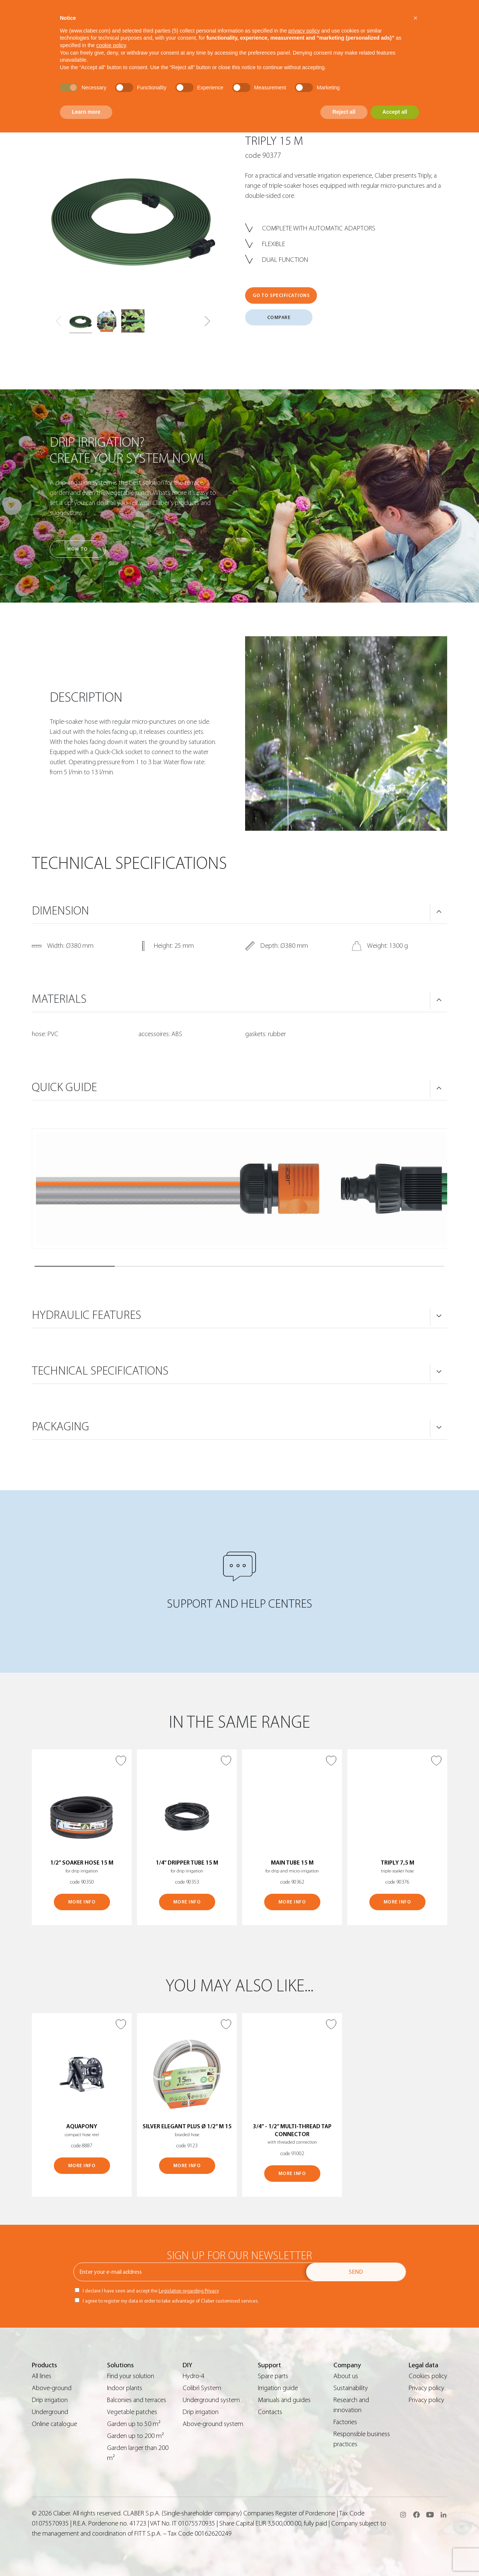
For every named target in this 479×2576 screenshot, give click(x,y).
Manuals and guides (284, 2400)
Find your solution (130, 2376)
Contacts (270, 2412)
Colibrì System (202, 2388)
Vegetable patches (132, 2412)
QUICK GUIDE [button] (64, 1087)
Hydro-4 (193, 2376)
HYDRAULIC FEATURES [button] (86, 1315)
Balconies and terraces (136, 2400)
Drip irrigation (50, 2400)
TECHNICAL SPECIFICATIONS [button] (100, 1371)
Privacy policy (426, 2388)
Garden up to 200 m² (135, 2436)
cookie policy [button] (111, 45)
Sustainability (350, 2388)
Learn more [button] (86, 112)
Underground (50, 2412)
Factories (345, 2422)
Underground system (211, 2400)
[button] (207, 321)
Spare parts (273, 2376)
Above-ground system (213, 2424)
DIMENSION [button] (60, 911)
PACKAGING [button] (60, 1426)
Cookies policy (428, 2376)
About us (345, 2376)
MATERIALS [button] (59, 999)
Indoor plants (124, 2388)
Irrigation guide (278, 2388)
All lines (41, 2376)
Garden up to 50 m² (134, 2424)
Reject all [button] (343, 112)
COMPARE (279, 317)
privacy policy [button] (304, 31)
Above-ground (51, 2388)
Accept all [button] (394, 112)
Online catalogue (54, 2424)
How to (77, 549)
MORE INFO (82, 1902)
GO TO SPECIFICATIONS (281, 295)
